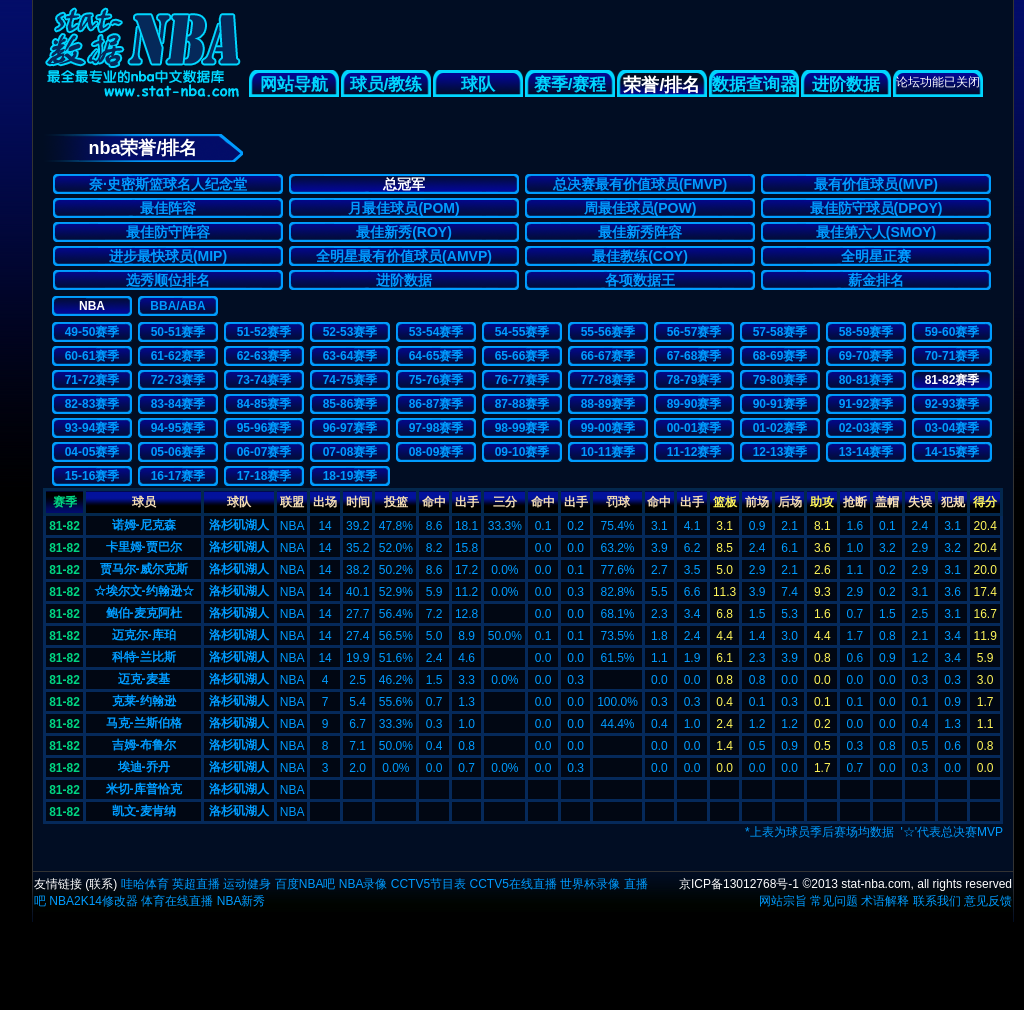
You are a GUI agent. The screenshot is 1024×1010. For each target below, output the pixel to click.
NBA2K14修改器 (93, 901)
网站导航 (294, 84)
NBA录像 (363, 884)
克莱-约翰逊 (144, 701)
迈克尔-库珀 (144, 635)
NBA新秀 (241, 901)
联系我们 (937, 901)
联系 (101, 884)
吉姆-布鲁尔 (144, 745)
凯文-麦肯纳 (144, 811)
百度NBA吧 (305, 884)
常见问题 (834, 901)
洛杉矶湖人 (239, 525)
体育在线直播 (177, 901)
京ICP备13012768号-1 (739, 884)
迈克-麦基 (144, 679)
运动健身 (247, 884)
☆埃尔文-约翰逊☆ (144, 591)
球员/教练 (386, 84)
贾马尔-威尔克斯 (144, 569)
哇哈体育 (145, 884)
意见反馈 (988, 901)
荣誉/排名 (661, 85)
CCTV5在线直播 (512, 884)
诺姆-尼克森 (144, 525)
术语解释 (885, 901)
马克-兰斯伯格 (144, 723)
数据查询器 (754, 84)
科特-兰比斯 (144, 657)
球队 (478, 84)
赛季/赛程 (570, 84)
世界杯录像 (590, 884)
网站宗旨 (783, 901)
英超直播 (196, 884)
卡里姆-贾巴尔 (144, 547)
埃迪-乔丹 (144, 767)
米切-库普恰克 (144, 789)
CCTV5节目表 (428, 884)
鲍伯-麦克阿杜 (144, 613)
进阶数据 (846, 84)
